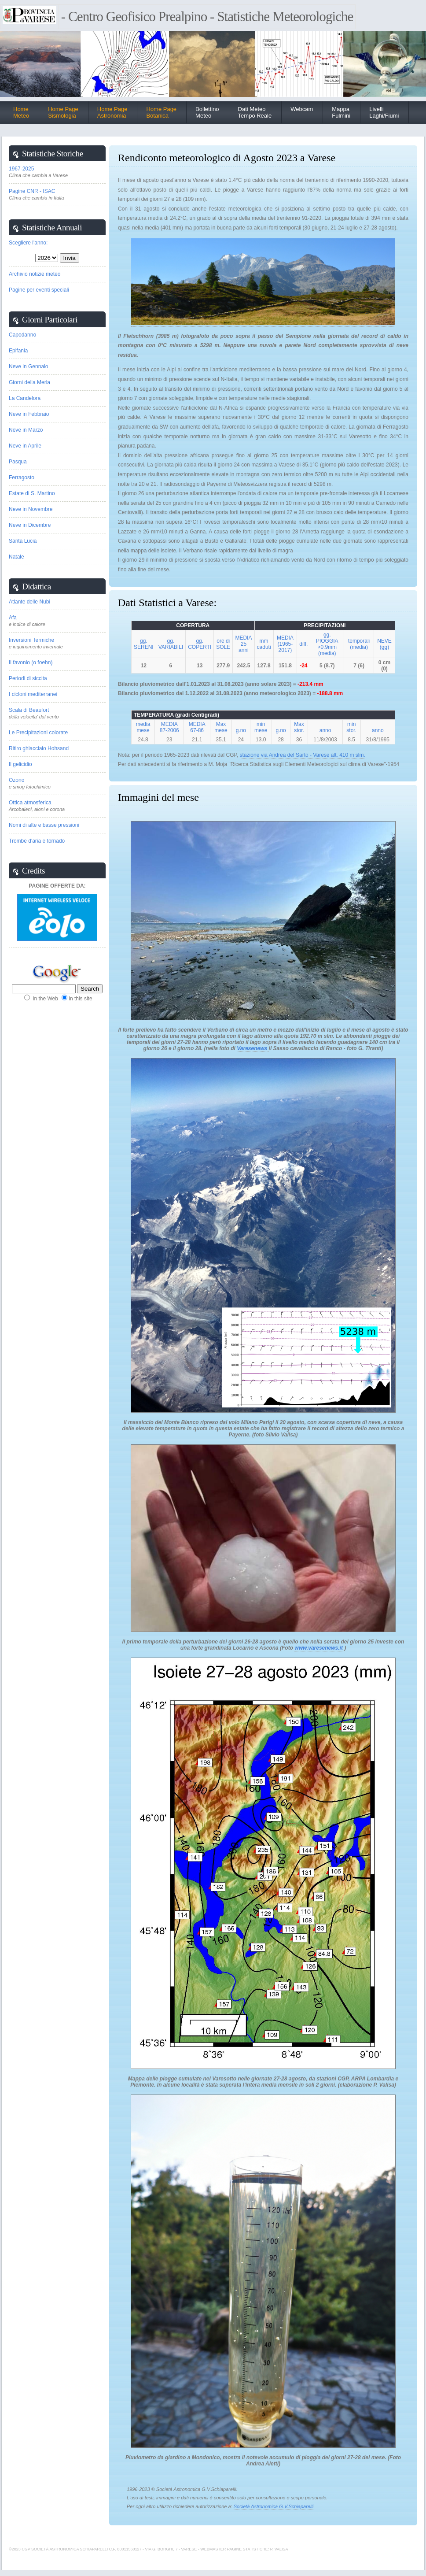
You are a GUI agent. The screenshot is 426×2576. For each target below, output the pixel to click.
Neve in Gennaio (28, 366)
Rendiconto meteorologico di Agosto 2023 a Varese (226, 157)
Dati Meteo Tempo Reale (255, 112)
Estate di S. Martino (32, 493)
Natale (16, 557)
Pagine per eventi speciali (39, 290)
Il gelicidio (20, 764)
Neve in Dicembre (30, 525)
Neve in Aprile (25, 446)
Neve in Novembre (30, 509)
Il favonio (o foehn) (30, 662)
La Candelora (24, 398)
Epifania (18, 351)
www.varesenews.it (319, 1648)
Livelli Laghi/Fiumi (384, 112)
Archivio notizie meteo (34, 274)
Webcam (301, 109)
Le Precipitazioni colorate (38, 732)
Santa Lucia (23, 541)
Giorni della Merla (29, 382)
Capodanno (22, 335)
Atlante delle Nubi (29, 602)
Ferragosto (21, 477)
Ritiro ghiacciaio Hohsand (39, 748)
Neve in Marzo (26, 430)
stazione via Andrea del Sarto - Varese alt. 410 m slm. (302, 755)
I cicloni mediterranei (33, 694)
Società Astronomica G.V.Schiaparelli (274, 2506)
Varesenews (252, 1048)
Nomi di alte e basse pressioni (44, 825)
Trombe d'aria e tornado (37, 841)
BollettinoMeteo (207, 112)
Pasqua (18, 462)
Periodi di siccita (28, 678)
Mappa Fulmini (341, 112)
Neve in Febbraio (29, 414)
